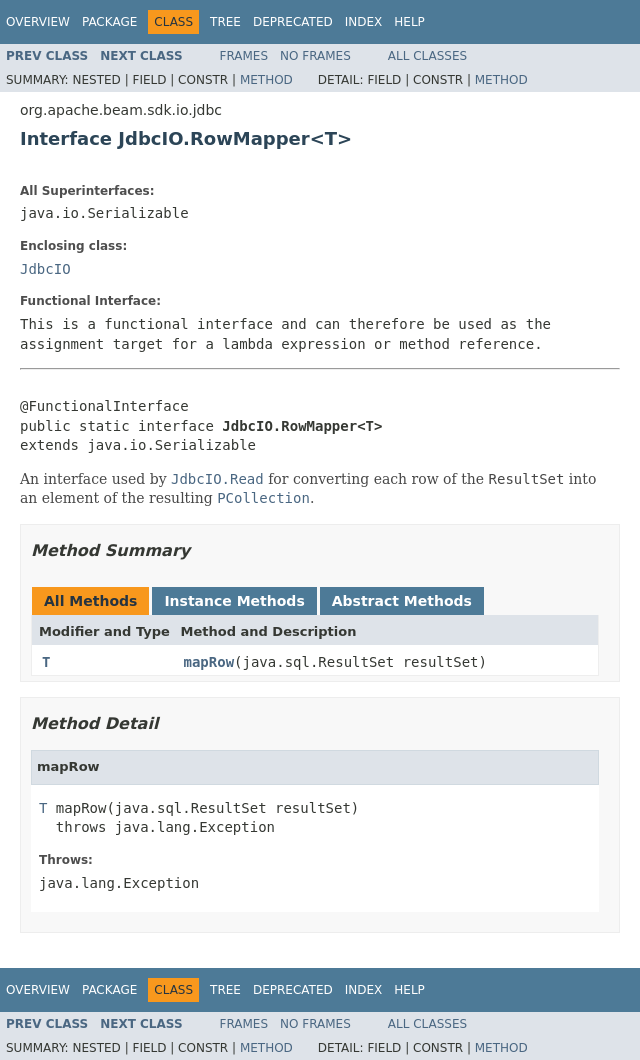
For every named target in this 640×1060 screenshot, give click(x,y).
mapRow (209, 662)
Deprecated (293, 22)
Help (409, 22)
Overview (38, 22)
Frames (244, 56)
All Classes (427, 56)
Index (364, 22)
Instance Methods (234, 601)
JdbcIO (45, 269)
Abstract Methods (402, 601)
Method (266, 80)
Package (109, 22)
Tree (225, 22)
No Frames (315, 56)
